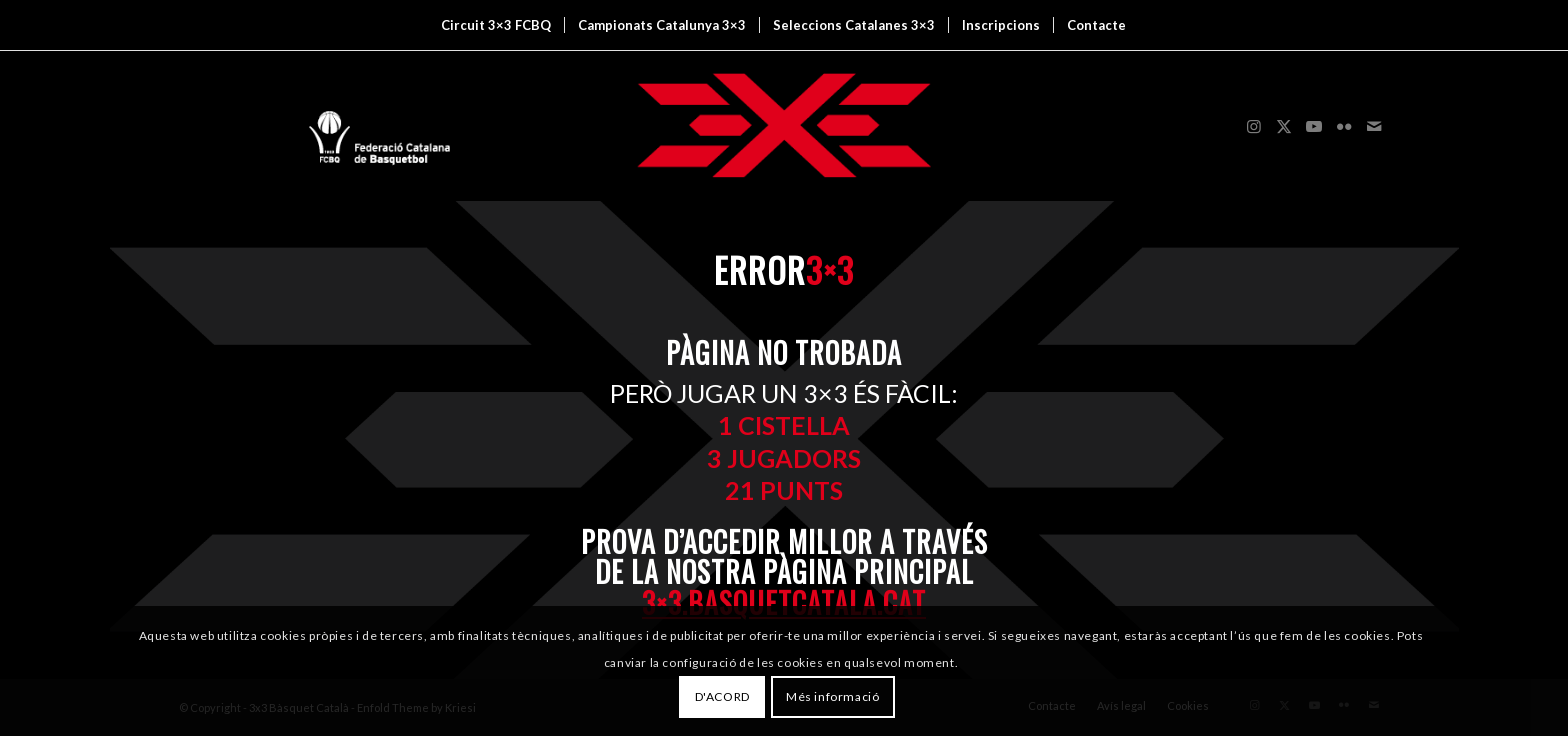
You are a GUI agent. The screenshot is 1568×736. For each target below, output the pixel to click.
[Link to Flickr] (1344, 126)
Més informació (832, 696)
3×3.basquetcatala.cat (784, 602)
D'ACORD (722, 696)
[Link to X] (1284, 126)
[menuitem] (496, 25)
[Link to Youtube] (1314, 126)
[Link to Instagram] (1254, 126)
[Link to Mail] (1374, 126)
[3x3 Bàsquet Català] (784, 126)
